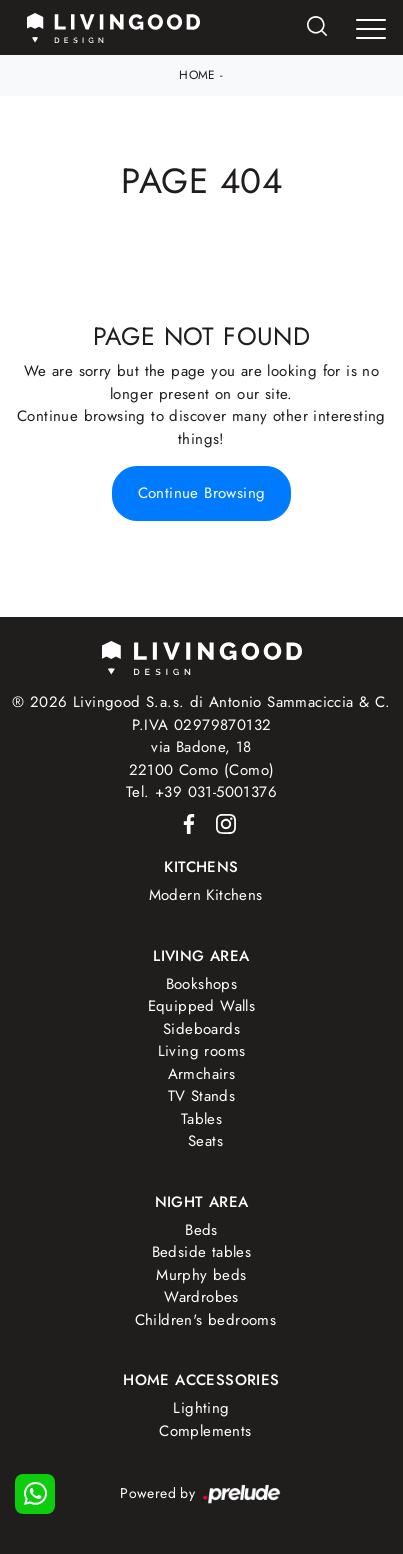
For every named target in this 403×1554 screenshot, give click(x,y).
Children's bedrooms (206, 1320)
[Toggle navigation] (371, 29)
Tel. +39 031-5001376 (201, 792)
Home (197, 75)
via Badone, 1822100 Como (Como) (202, 758)
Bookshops (202, 984)
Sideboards (201, 1029)
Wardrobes (201, 1297)
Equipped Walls (202, 1006)
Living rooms (202, 1051)
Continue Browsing (202, 493)
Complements (205, 1431)
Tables (201, 1119)
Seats (205, 1141)
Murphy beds (201, 1275)
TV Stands (202, 1096)
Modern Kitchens (206, 895)
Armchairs (202, 1074)
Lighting (201, 1408)
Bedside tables (202, 1252)
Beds (201, 1230)
